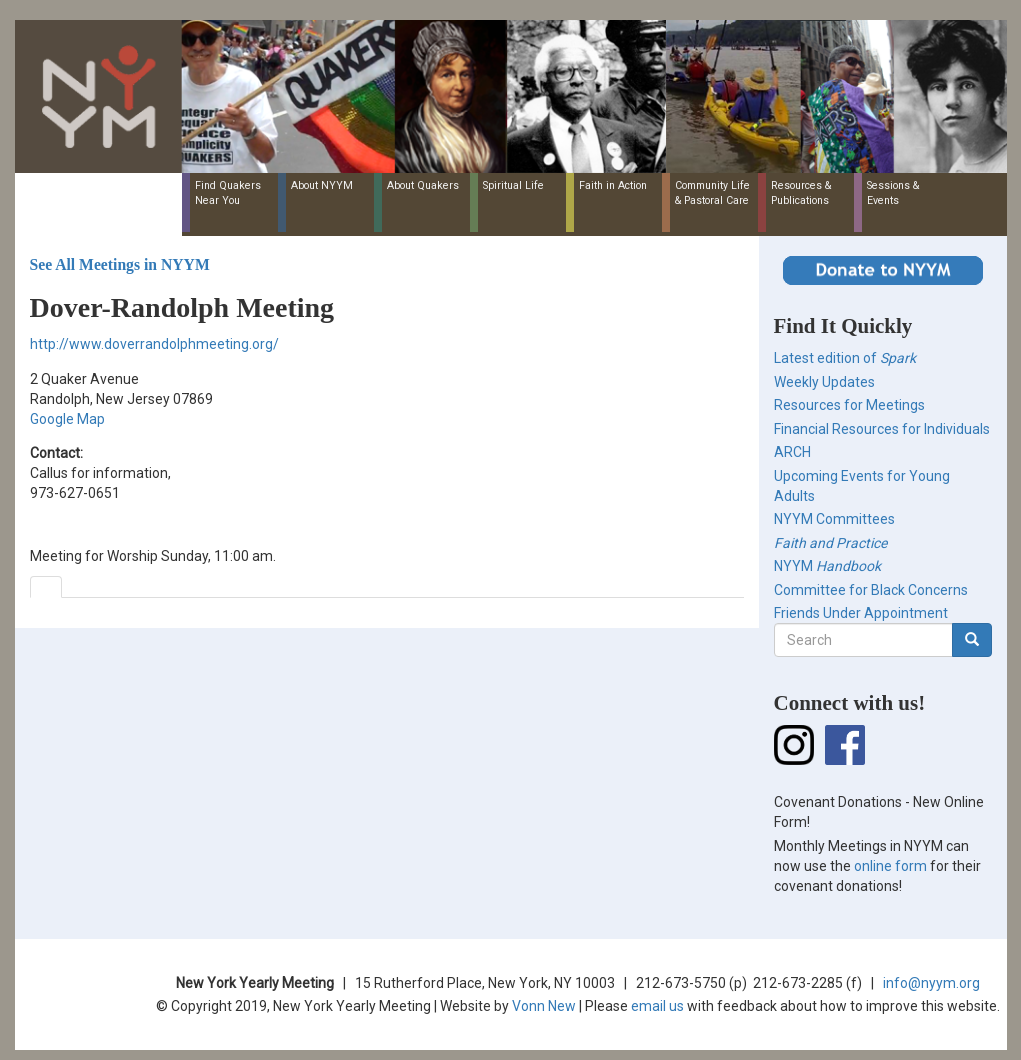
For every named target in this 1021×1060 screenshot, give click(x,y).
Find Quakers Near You (228, 193)
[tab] (46, 587)
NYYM (827, 566)
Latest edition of (845, 358)
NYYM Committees (834, 519)
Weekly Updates (824, 382)
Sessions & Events (893, 193)
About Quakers (423, 185)
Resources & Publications (801, 193)
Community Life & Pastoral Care (712, 193)
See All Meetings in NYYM (120, 264)
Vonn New (544, 1006)
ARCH (792, 452)
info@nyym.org (931, 983)
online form (890, 866)
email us (657, 1006)
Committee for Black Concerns (871, 590)
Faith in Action (613, 185)
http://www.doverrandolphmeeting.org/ (154, 344)
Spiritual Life (513, 185)
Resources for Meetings (849, 405)
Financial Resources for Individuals (882, 429)
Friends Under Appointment (861, 613)
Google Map (67, 419)
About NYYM (322, 185)
